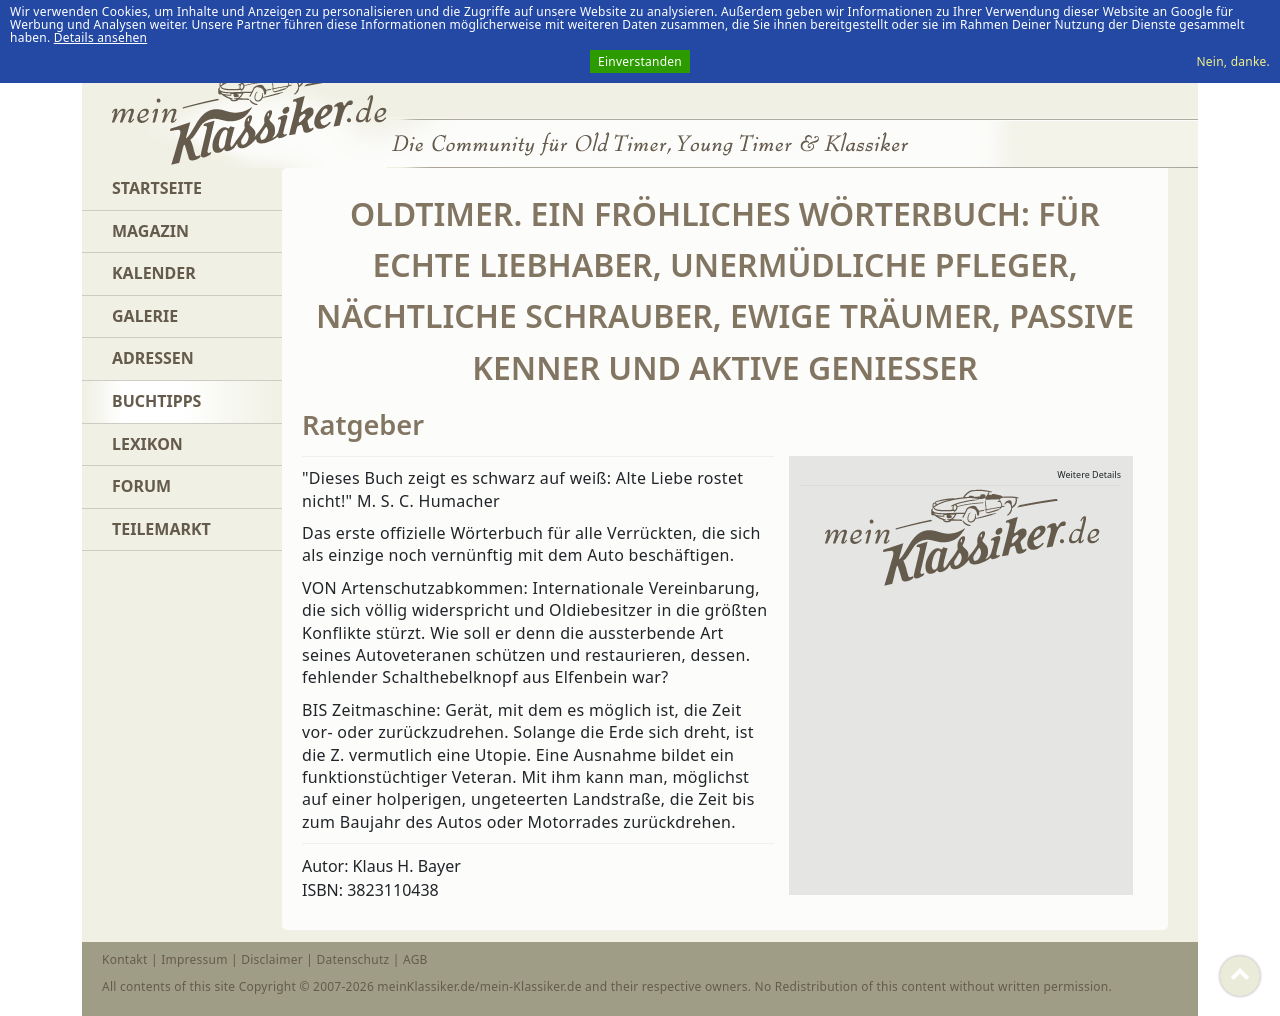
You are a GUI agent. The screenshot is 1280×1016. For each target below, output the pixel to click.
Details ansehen (101, 37)
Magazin (150, 231)
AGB (415, 959)
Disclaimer (272, 959)
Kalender (154, 273)
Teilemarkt (161, 529)
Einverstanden (640, 61)
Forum (141, 486)
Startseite (157, 188)
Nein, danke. (1233, 61)
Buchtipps (156, 401)
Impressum (194, 959)
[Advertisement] (969, 740)
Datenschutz (352, 959)
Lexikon (147, 444)
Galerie (145, 316)
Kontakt (125, 959)
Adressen (153, 358)
